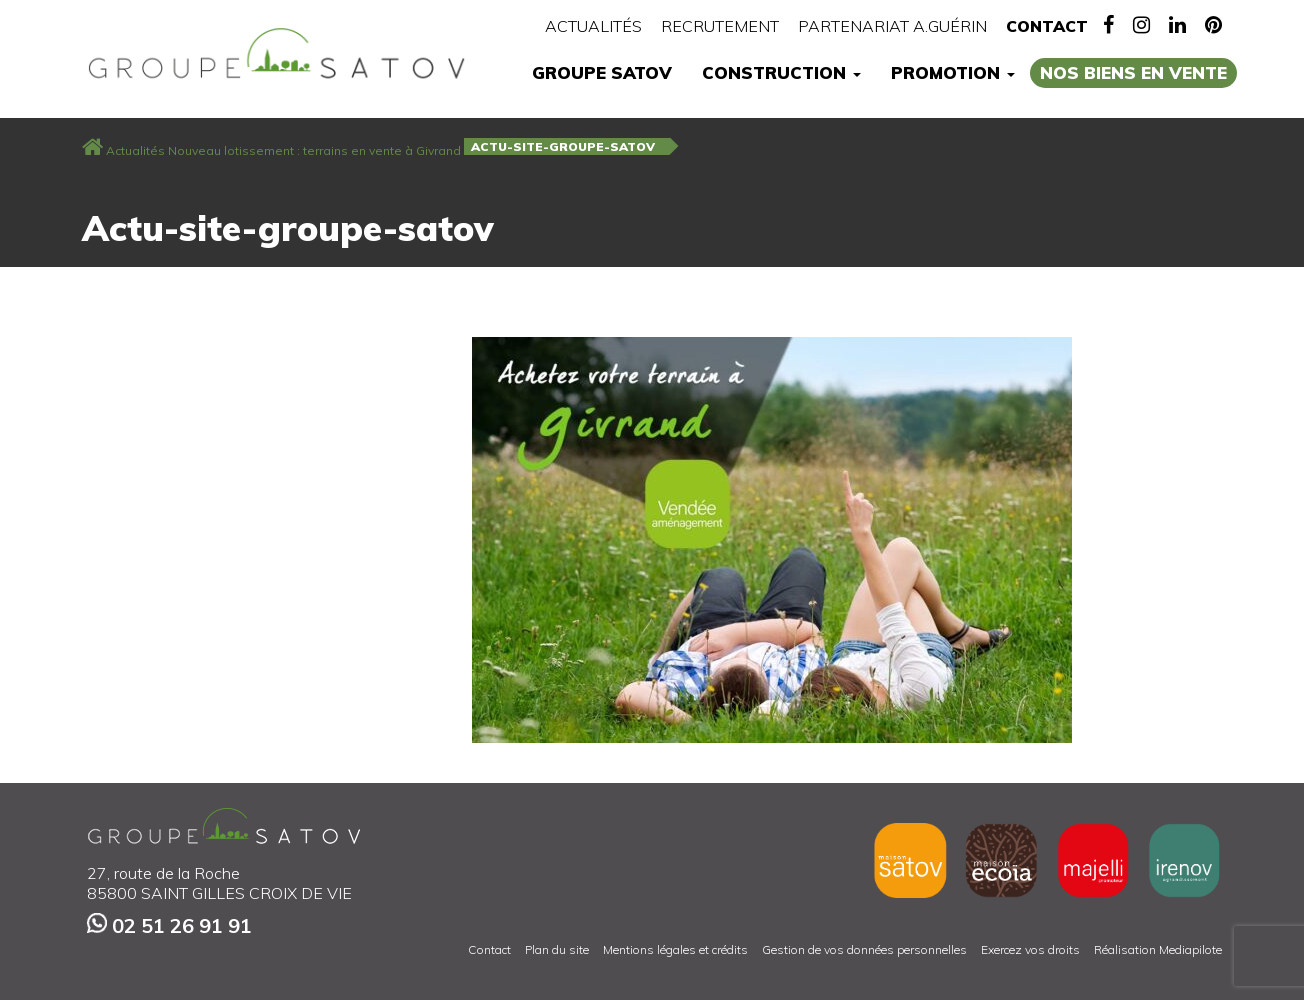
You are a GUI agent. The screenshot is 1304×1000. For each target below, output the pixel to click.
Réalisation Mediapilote (1158, 949)
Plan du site (557, 949)
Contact (1047, 26)
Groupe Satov (602, 72)
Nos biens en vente (1133, 72)
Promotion (953, 72)
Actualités (593, 26)
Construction (781, 72)
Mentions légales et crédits (675, 949)
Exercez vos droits (1030, 949)
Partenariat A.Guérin (892, 26)
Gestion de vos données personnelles (864, 949)
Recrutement (720, 26)
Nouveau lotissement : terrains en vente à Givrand (314, 150)
